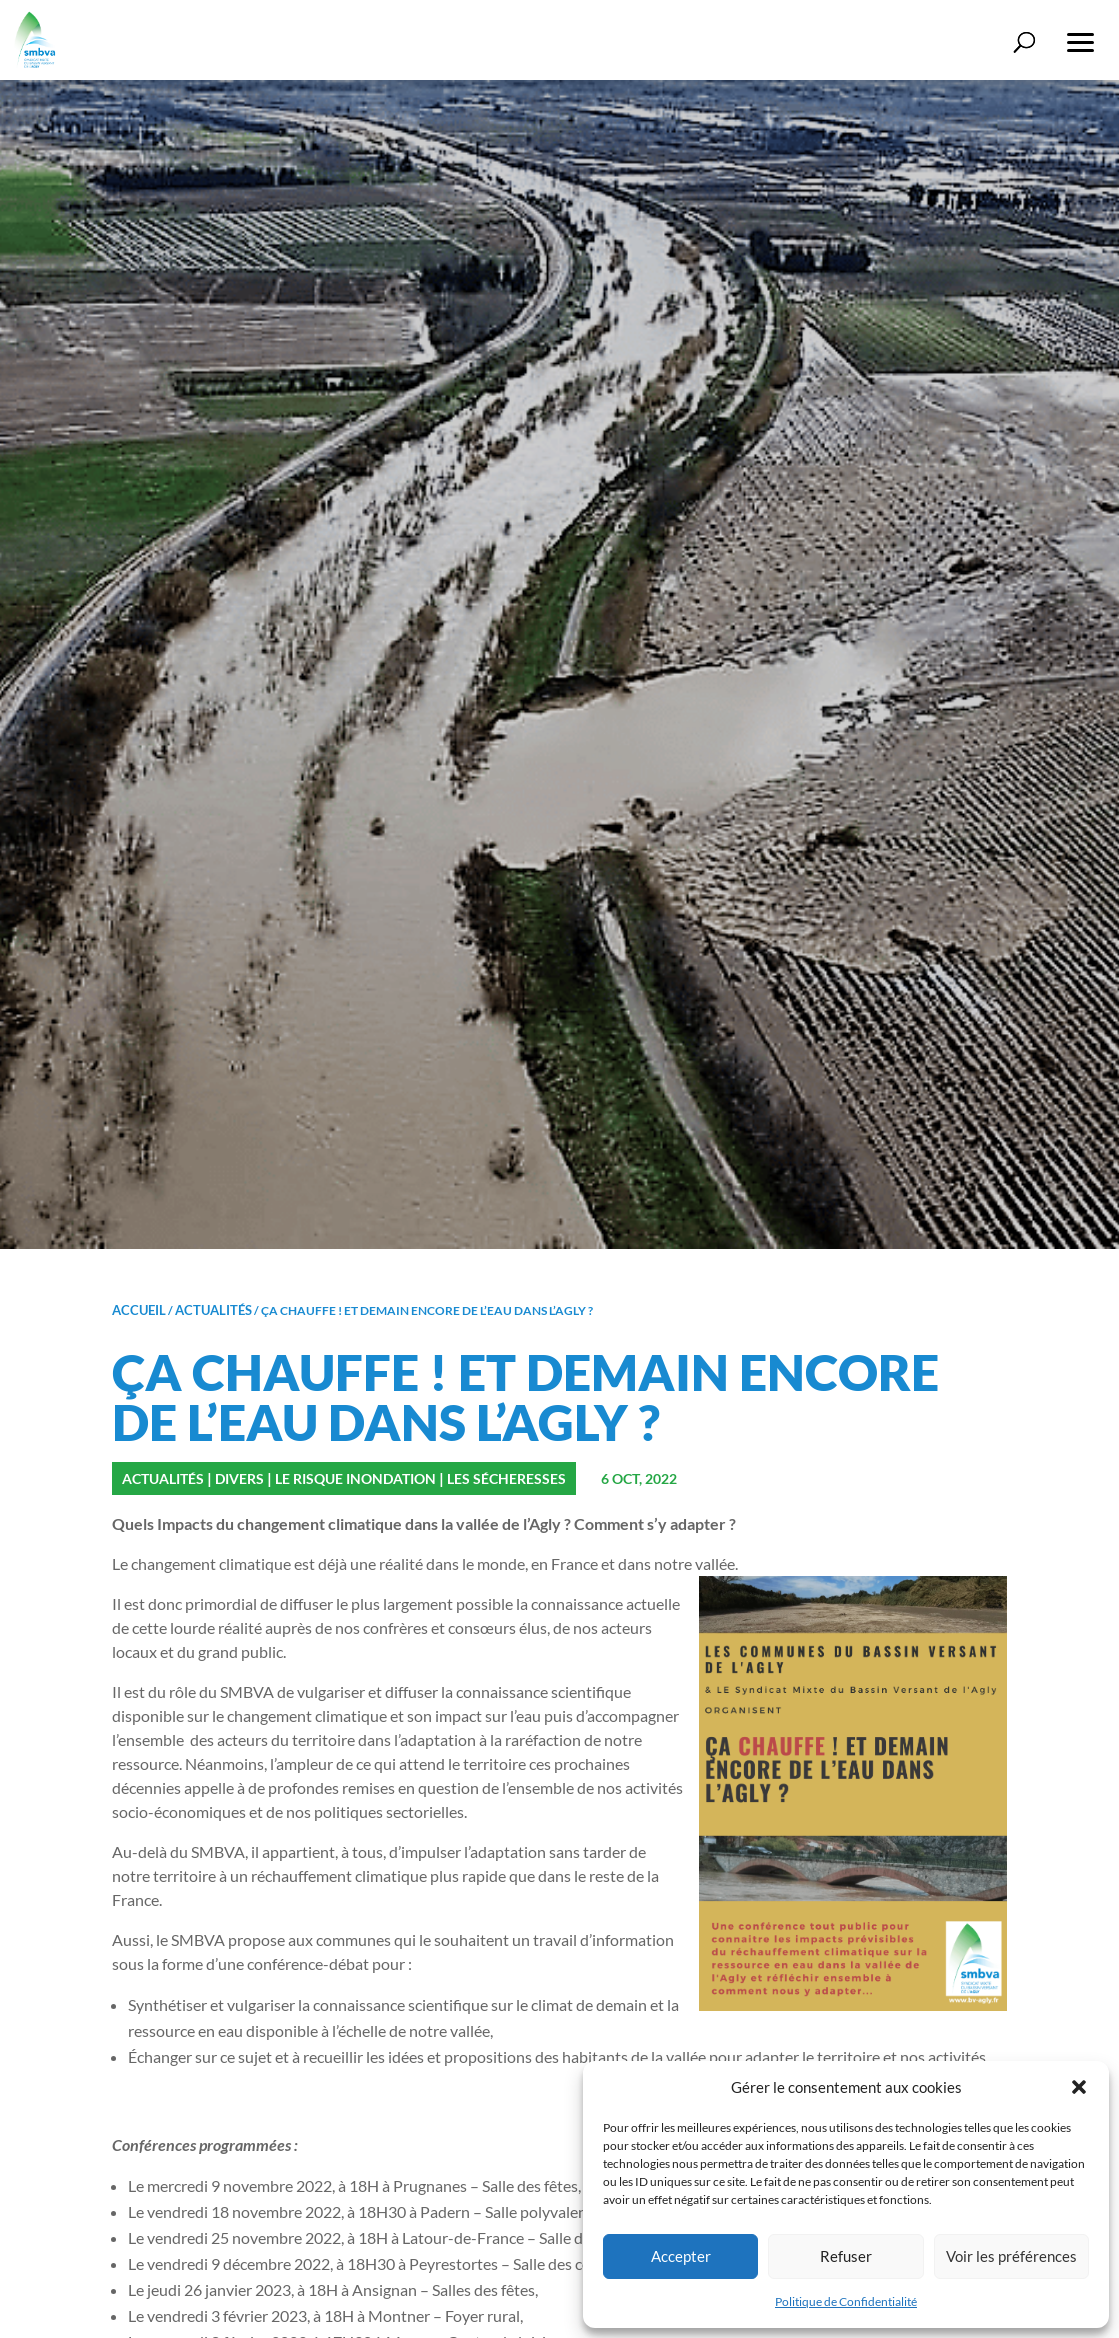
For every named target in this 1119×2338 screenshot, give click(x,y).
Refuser (846, 2256)
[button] (1079, 2087)
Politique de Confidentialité (846, 2301)
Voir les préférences (1011, 2256)
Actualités (213, 1310)
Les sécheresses (506, 1478)
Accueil (139, 1310)
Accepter (681, 2256)
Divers (239, 1478)
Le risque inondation (355, 1478)
